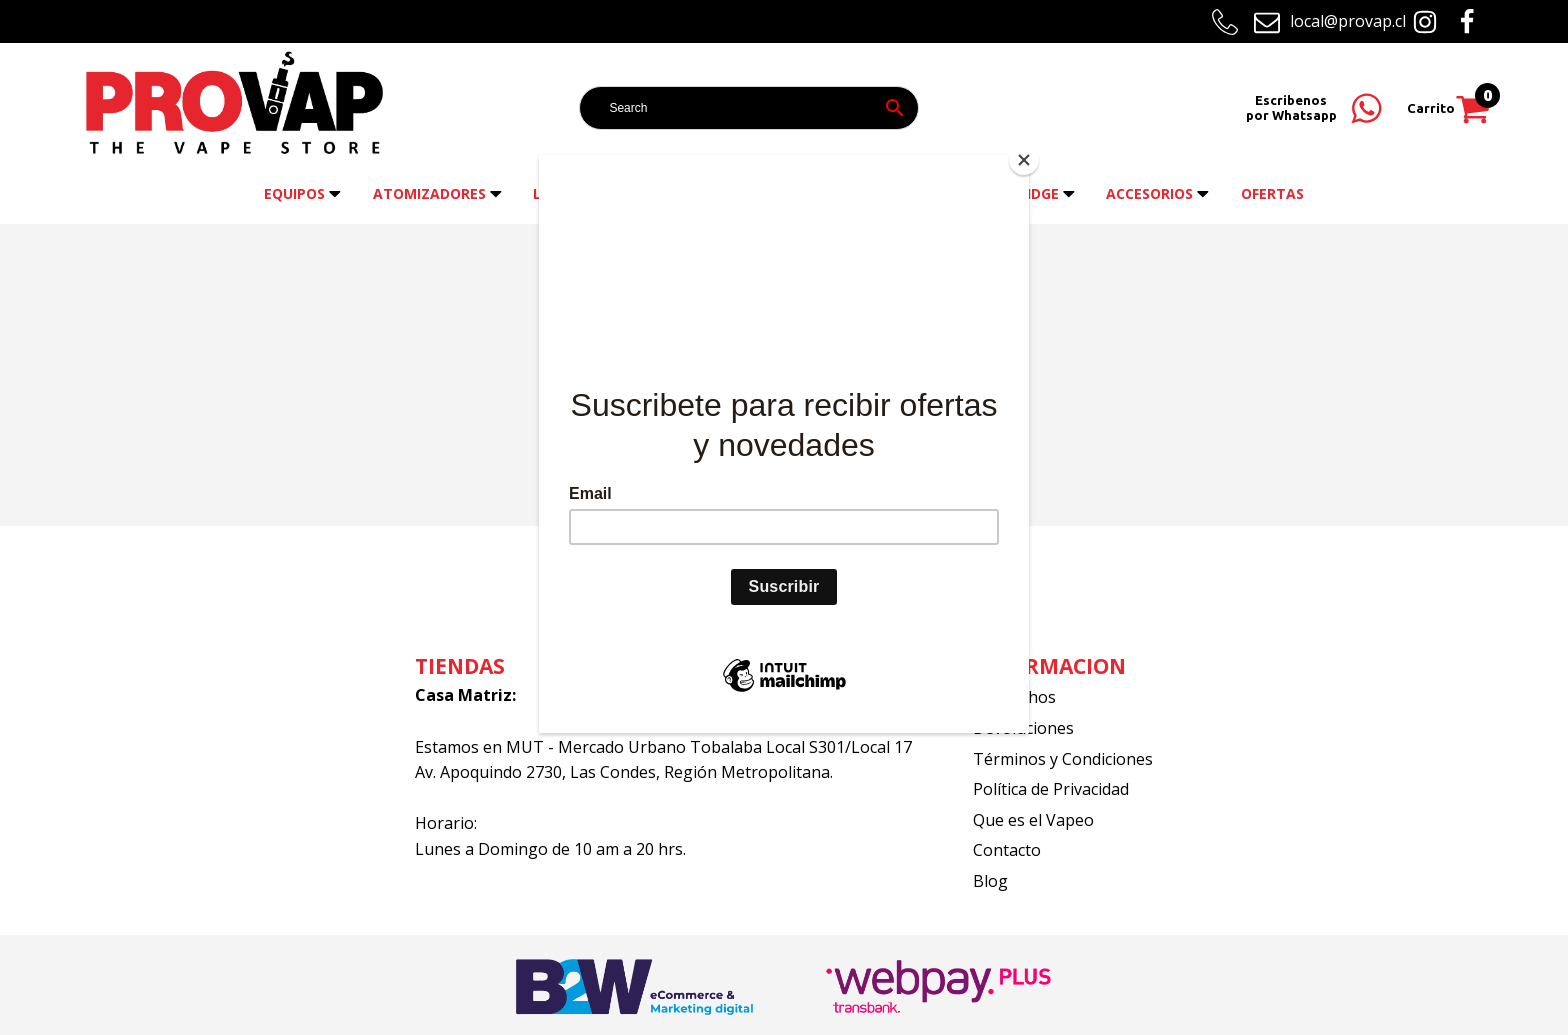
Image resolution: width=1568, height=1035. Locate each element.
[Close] (1024, 160)
